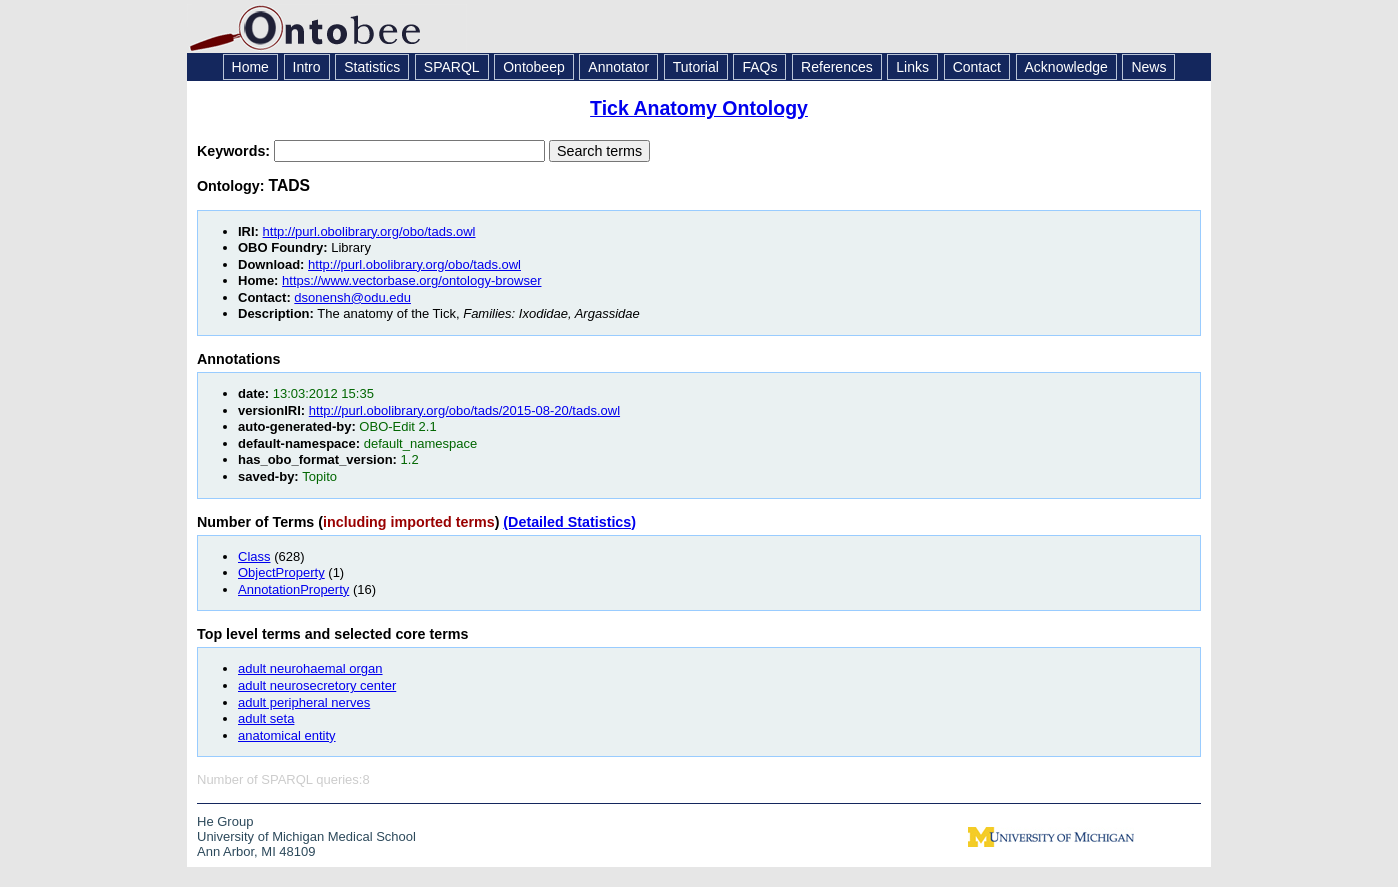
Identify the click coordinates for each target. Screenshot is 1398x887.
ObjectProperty (281, 572)
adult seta (266, 718)
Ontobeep (534, 67)
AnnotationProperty (293, 589)
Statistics (372, 67)
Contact (977, 67)
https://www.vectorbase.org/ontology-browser (411, 280)
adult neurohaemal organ (310, 668)
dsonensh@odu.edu (352, 297)
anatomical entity (287, 735)
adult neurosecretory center (317, 685)
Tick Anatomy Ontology (699, 108)
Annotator (618, 67)
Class (254, 556)
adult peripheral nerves (304, 702)
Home (250, 67)
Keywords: (235, 151)
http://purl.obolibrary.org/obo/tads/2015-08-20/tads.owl (464, 410)
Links (912, 67)
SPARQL (452, 67)
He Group (225, 821)
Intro (307, 67)
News (1148, 67)
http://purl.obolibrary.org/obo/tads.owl (369, 231)
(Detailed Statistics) (569, 522)
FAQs (759, 67)
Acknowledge (1066, 67)
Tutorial (696, 67)
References (837, 67)
